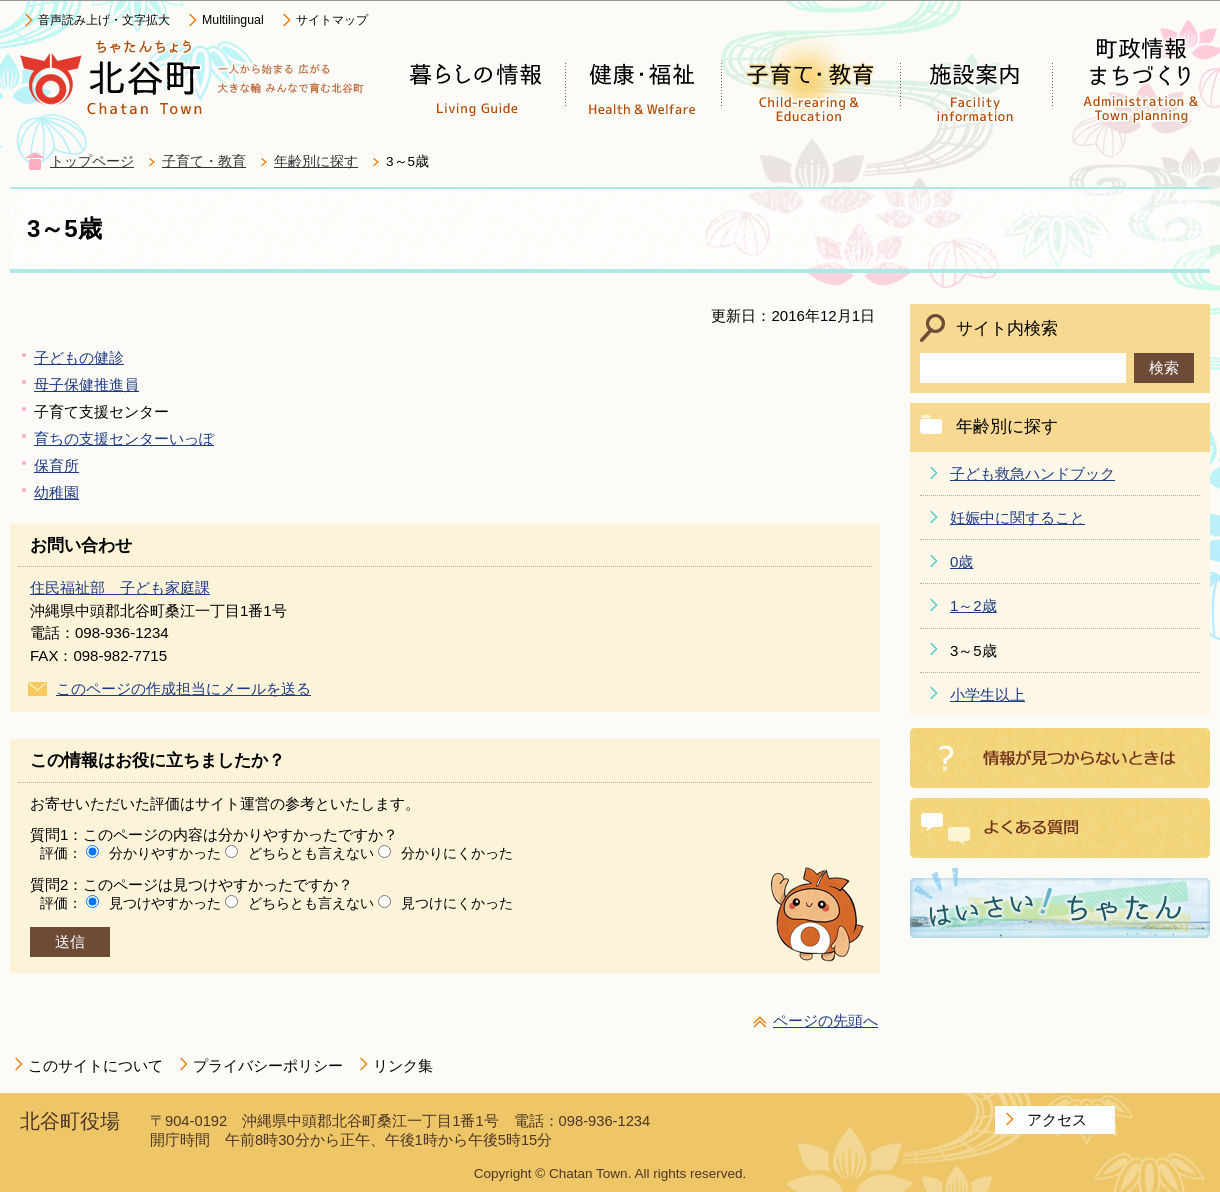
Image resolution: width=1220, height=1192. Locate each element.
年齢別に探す (316, 161)
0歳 (961, 561)
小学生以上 (987, 694)
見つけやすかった (165, 903)
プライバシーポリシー (268, 1065)
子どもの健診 (79, 357)
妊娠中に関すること (1017, 517)
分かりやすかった (165, 853)
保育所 (56, 465)
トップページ (92, 161)
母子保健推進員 (86, 384)
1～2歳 (973, 605)
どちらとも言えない (311, 853)
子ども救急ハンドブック (1032, 473)
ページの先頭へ (825, 1020)
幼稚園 (56, 492)
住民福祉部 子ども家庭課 (120, 587)
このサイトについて (95, 1065)
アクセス (1057, 1119)
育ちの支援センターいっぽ (124, 438)
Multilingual (233, 20)
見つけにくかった (457, 903)
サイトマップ (332, 20)
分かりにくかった (457, 853)
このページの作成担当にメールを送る (183, 688)
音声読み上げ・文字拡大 (104, 20)
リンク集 (403, 1065)
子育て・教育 (204, 161)
